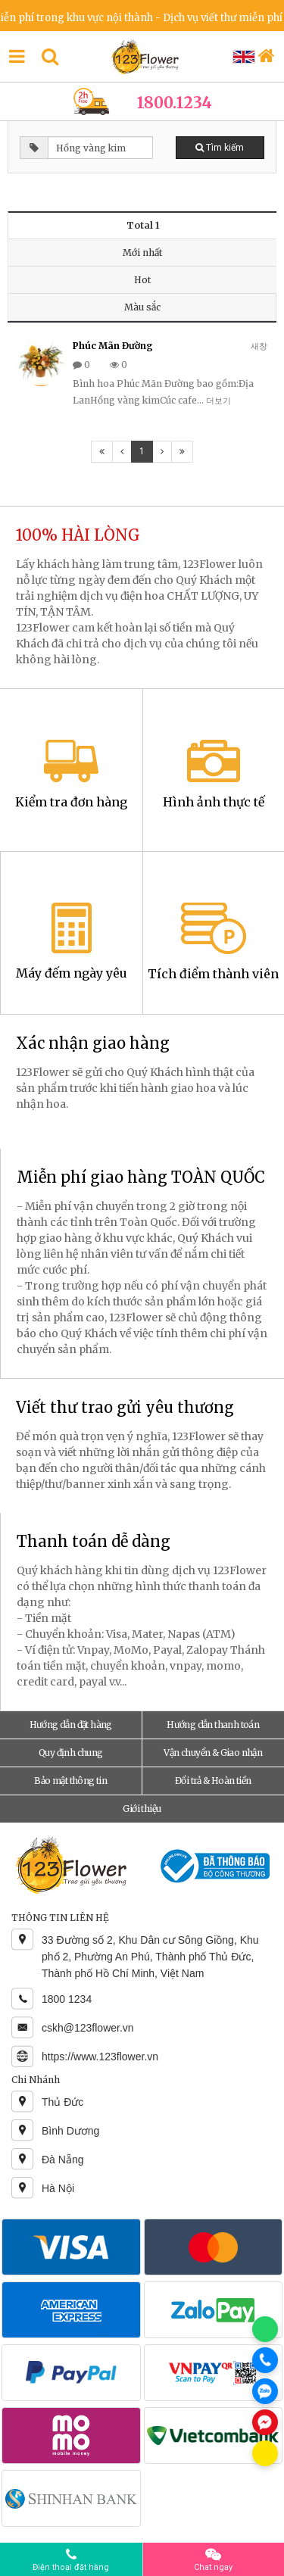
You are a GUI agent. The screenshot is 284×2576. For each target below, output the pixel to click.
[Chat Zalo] (265, 2391)
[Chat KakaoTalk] (265, 2453)
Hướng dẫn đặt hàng (71, 1724)
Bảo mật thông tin (70, 1780)
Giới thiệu (142, 1808)
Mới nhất (142, 252)
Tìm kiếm (219, 147)
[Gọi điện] (265, 2360)
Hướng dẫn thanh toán (213, 1724)
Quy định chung (71, 1752)
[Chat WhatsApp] (265, 2329)
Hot (142, 279)
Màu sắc (142, 307)
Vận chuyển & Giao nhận (213, 1752)
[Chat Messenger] (265, 2422)
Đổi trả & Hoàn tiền (213, 1780)
